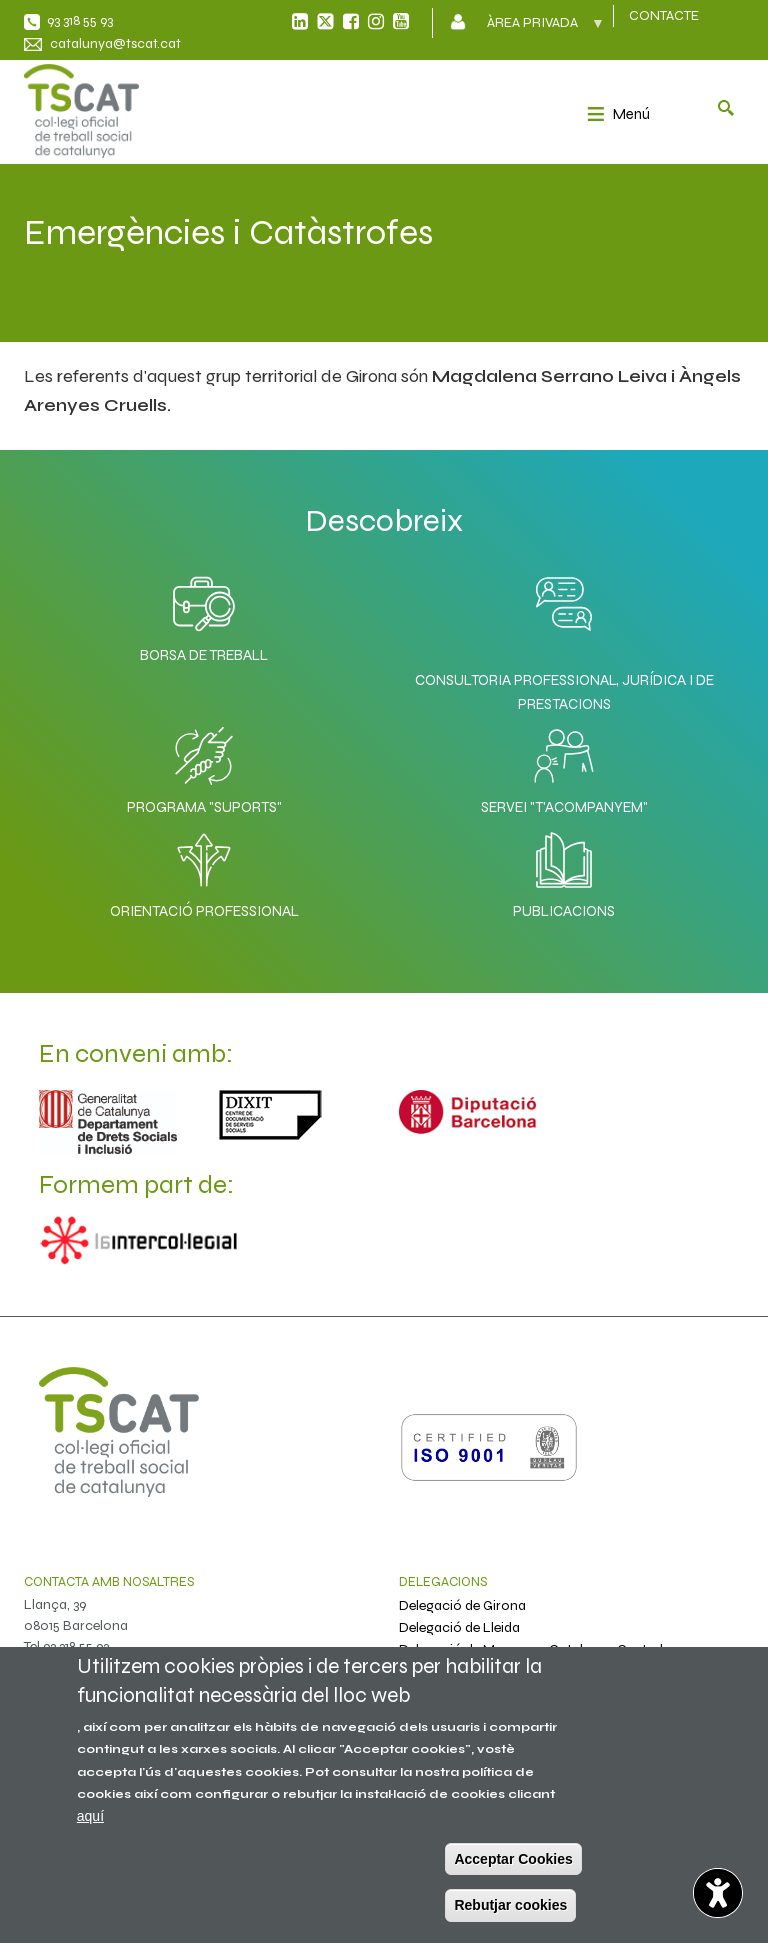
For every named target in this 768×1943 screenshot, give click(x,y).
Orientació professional (204, 870)
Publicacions (564, 870)
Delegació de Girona (462, 1605)
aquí (90, 1816)
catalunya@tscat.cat (115, 43)
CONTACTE (664, 15)
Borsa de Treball (204, 614)
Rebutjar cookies (510, 1905)
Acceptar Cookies (513, 1859)
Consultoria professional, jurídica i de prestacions (564, 691)
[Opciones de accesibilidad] (718, 1893)
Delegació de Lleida (459, 1627)
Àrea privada (534, 29)
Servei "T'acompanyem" (564, 766)
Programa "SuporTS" (204, 766)
